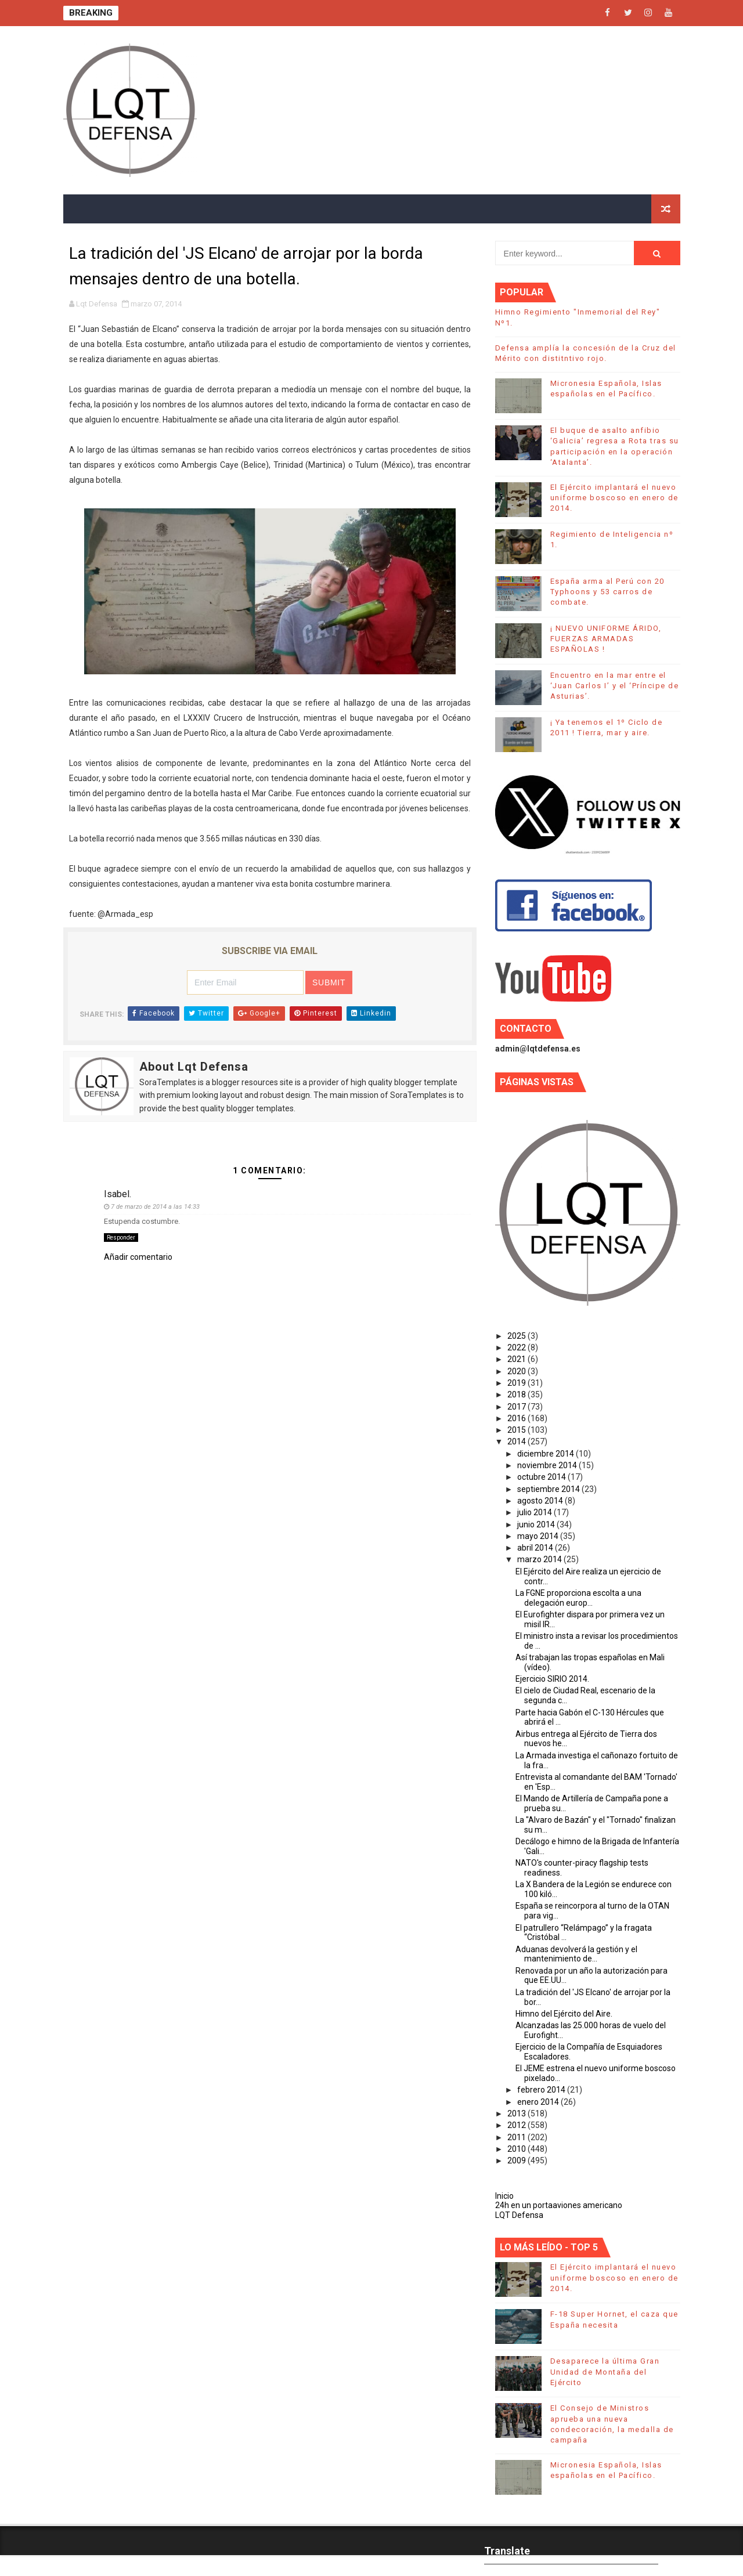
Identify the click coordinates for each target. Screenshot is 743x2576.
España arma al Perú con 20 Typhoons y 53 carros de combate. (607, 591)
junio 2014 (537, 1524)
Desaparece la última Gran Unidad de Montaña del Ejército (605, 2371)
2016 (517, 1418)
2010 (517, 2149)
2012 (517, 2125)
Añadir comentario (138, 1257)
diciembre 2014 (546, 1453)
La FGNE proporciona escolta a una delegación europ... (578, 1597)
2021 (517, 1359)
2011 (517, 2137)
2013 (517, 2113)
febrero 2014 (542, 2089)
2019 (517, 1383)
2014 (517, 1441)
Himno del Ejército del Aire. (563, 2013)
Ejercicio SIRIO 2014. (552, 1678)
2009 (517, 2160)
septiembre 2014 (549, 1489)
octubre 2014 (542, 1477)
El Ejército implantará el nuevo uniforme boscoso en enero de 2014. (614, 497)
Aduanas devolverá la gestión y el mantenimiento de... (576, 1954)
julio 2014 (535, 1512)
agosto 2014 (541, 1500)
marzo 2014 (540, 1559)
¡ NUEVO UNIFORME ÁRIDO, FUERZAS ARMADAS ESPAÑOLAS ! (606, 638)
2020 (517, 1371)
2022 (517, 1347)
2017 (517, 1406)
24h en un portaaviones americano (558, 2205)
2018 (517, 1394)
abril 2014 (536, 1547)
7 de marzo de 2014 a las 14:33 (155, 1207)
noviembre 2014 (548, 1465)
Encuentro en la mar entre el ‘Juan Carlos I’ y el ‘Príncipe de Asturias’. (614, 685)
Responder (121, 1237)
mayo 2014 (538, 1536)
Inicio (504, 2196)
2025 (517, 1336)
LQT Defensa (519, 2215)
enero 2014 (539, 2102)
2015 (517, 1430)
